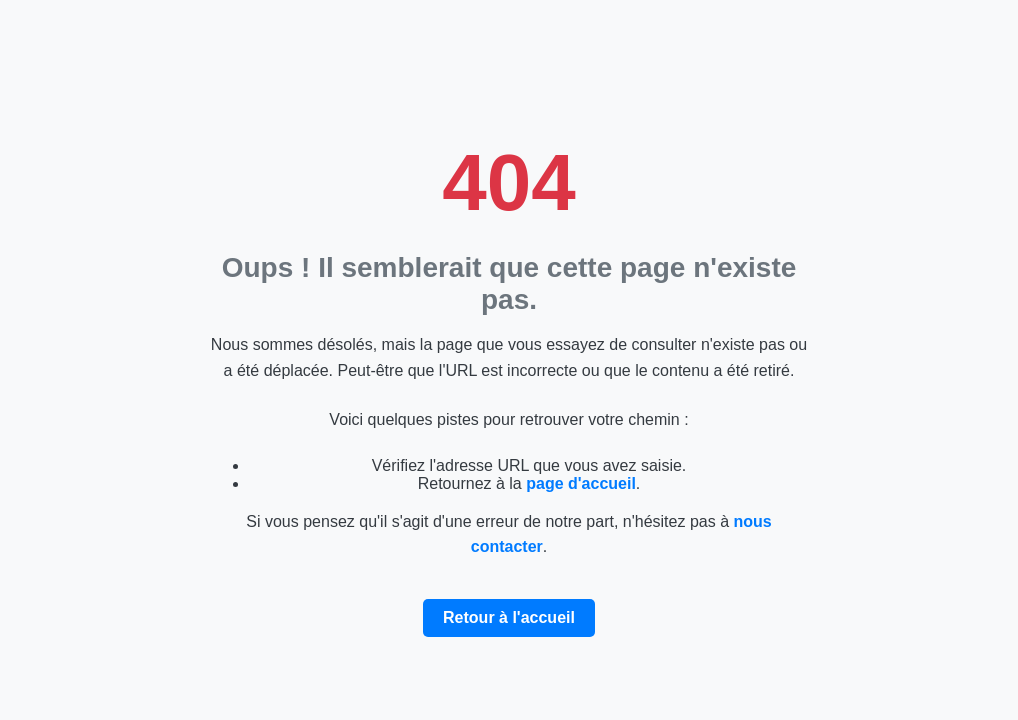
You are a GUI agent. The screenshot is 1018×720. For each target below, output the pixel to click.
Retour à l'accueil (509, 617)
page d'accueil (581, 483)
